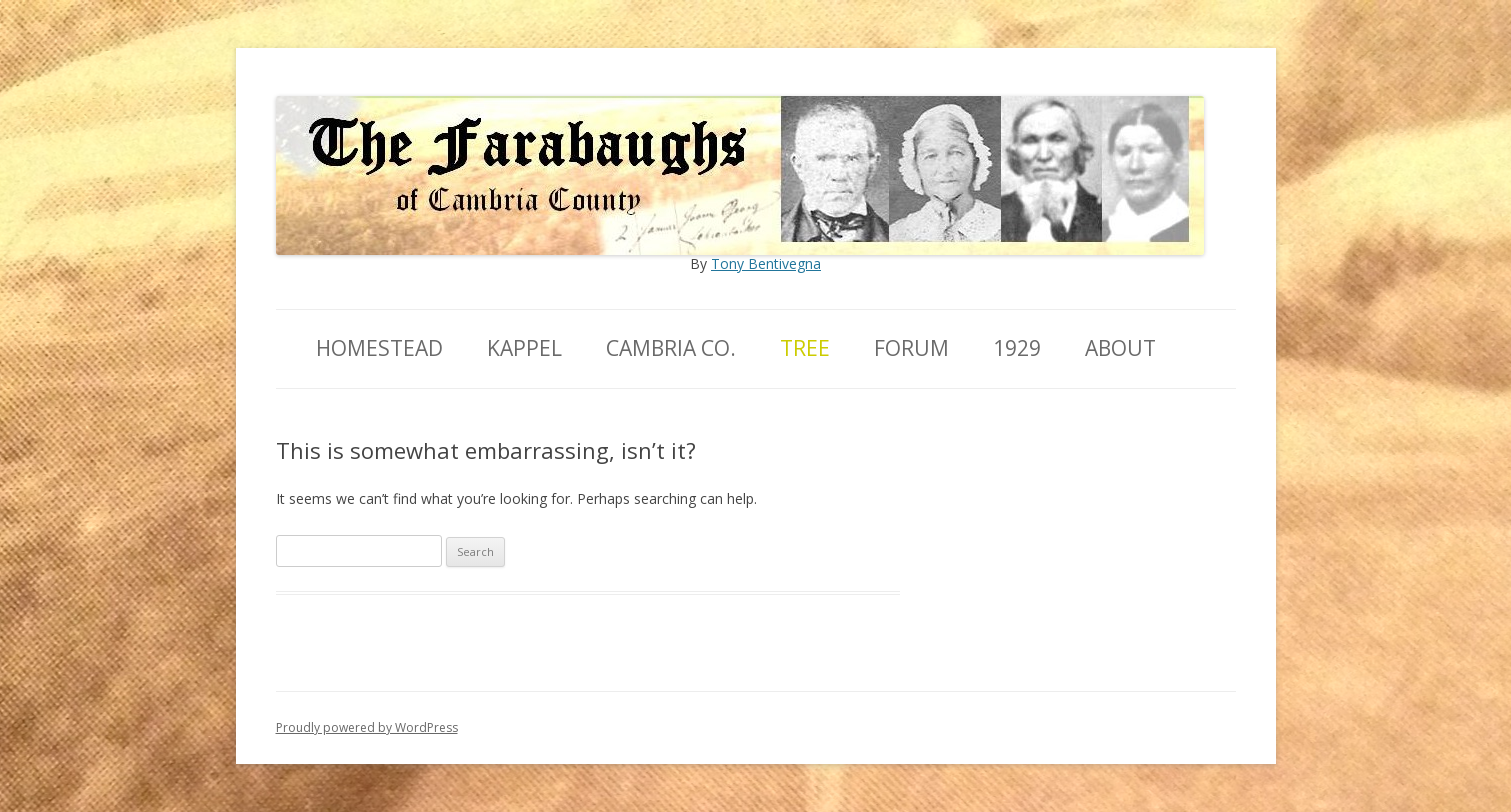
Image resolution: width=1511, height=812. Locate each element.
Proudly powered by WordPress (367, 727)
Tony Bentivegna (766, 263)
